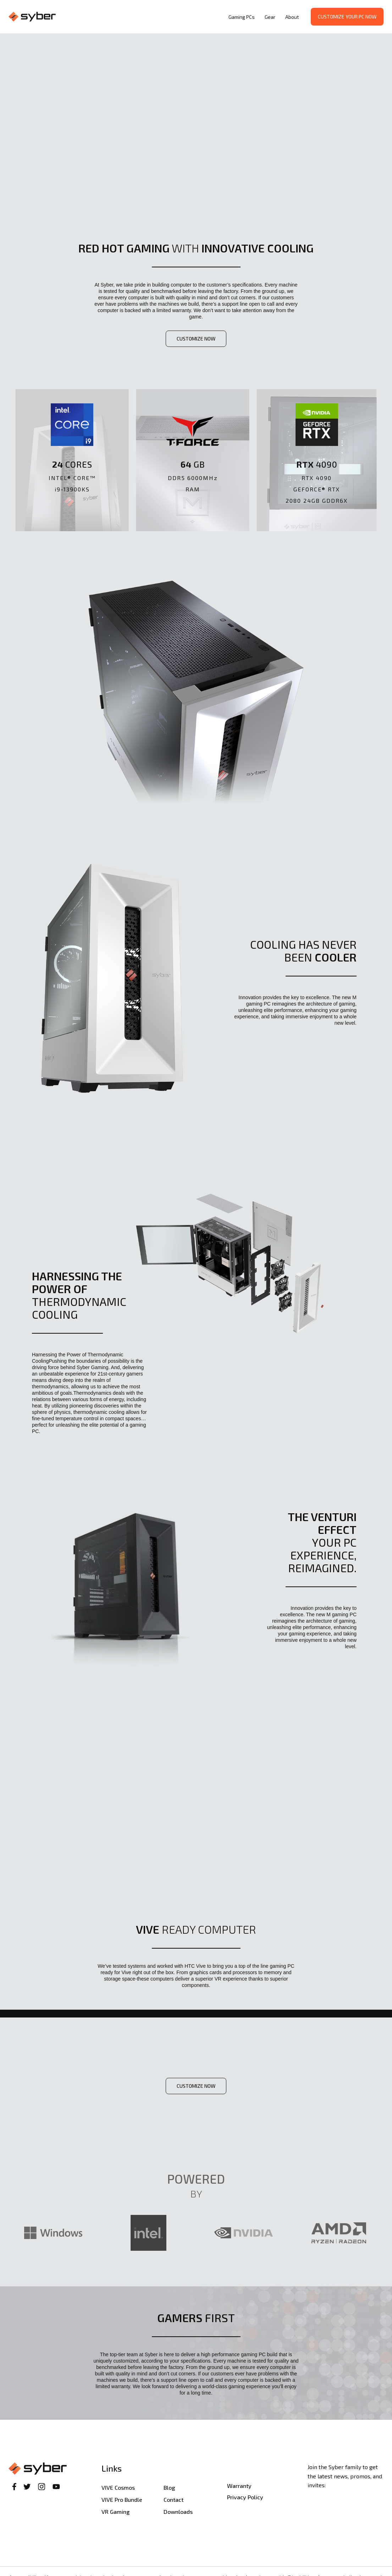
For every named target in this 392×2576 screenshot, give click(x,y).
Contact (173, 2499)
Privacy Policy (245, 2497)
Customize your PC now (347, 16)
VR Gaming (115, 2511)
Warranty (239, 2485)
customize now (196, 339)
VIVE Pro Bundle (121, 2499)
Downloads (178, 2511)
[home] (117, 17)
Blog (169, 2487)
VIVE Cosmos (118, 2487)
